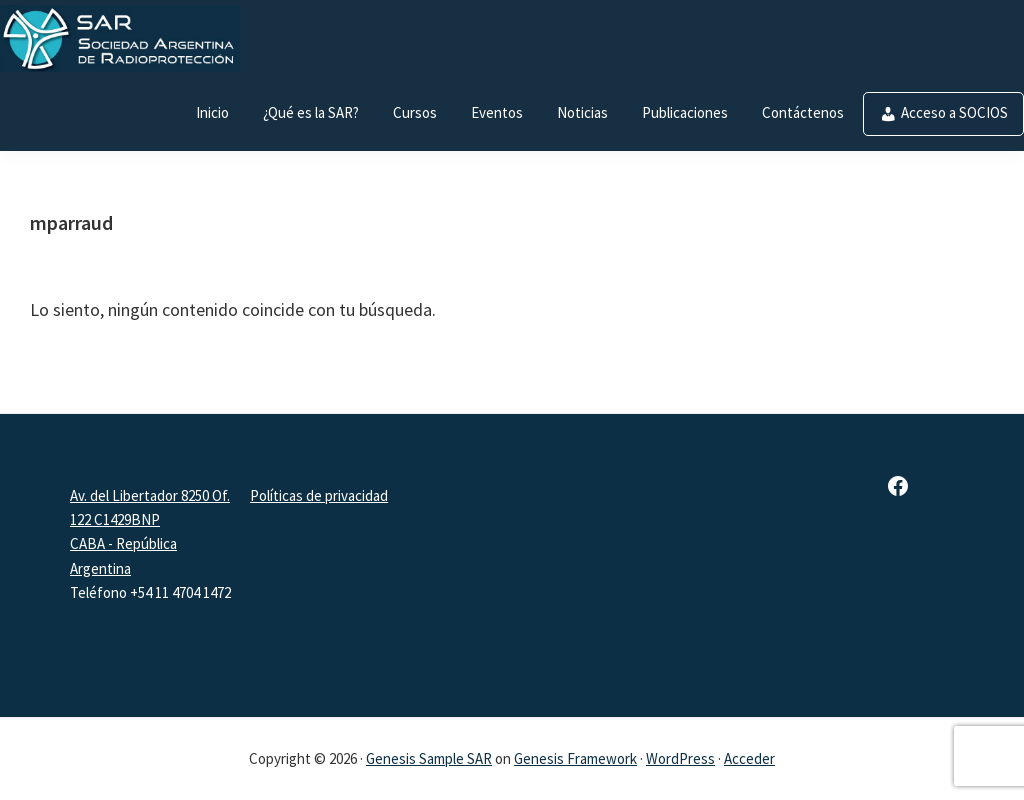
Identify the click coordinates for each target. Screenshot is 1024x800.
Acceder (749, 758)
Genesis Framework (575, 758)
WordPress (680, 758)
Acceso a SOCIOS (954, 112)
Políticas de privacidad (319, 495)
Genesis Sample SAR (429, 758)
